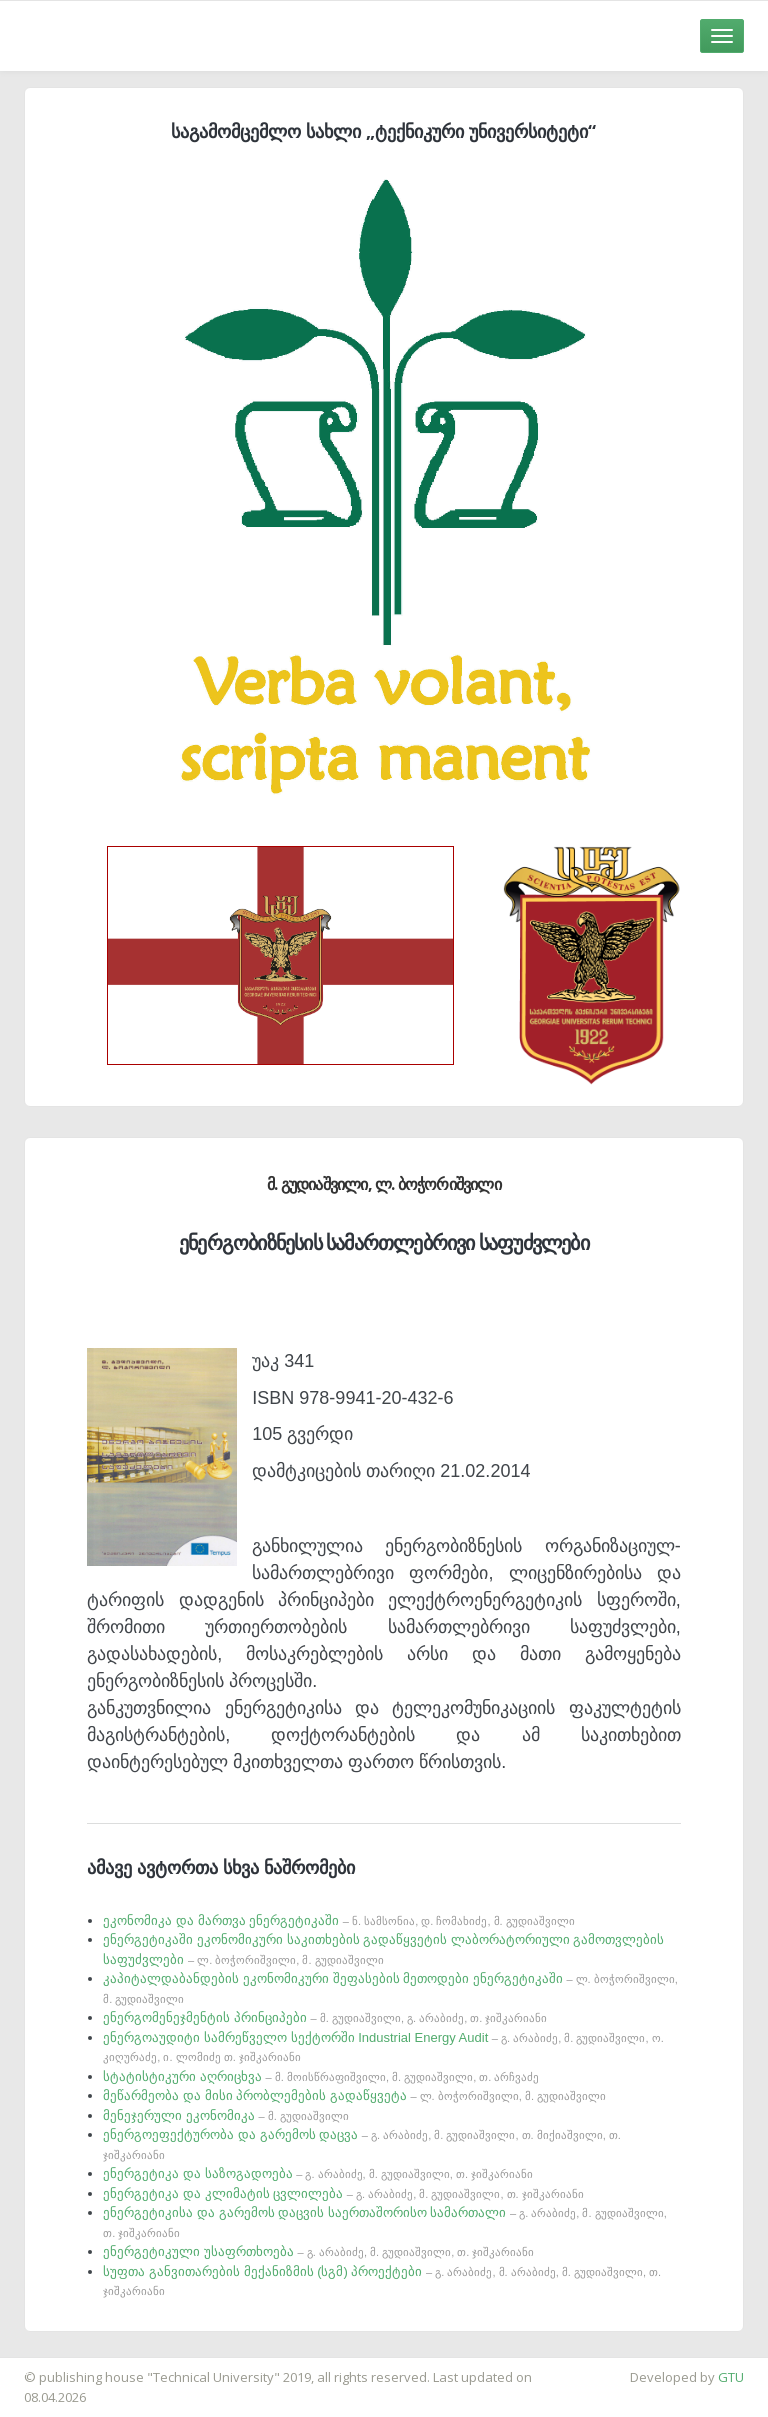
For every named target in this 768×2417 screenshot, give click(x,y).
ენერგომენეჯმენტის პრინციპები (325, 2017)
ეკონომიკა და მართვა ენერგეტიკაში (338, 1920)
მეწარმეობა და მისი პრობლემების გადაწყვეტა (354, 2095)
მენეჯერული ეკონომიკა (226, 2115)
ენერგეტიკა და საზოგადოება (318, 2173)
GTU (731, 2377)
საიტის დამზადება (59, 2367)
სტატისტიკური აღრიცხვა (321, 2076)
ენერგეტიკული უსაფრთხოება (318, 2251)
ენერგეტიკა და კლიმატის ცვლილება (343, 2193)
